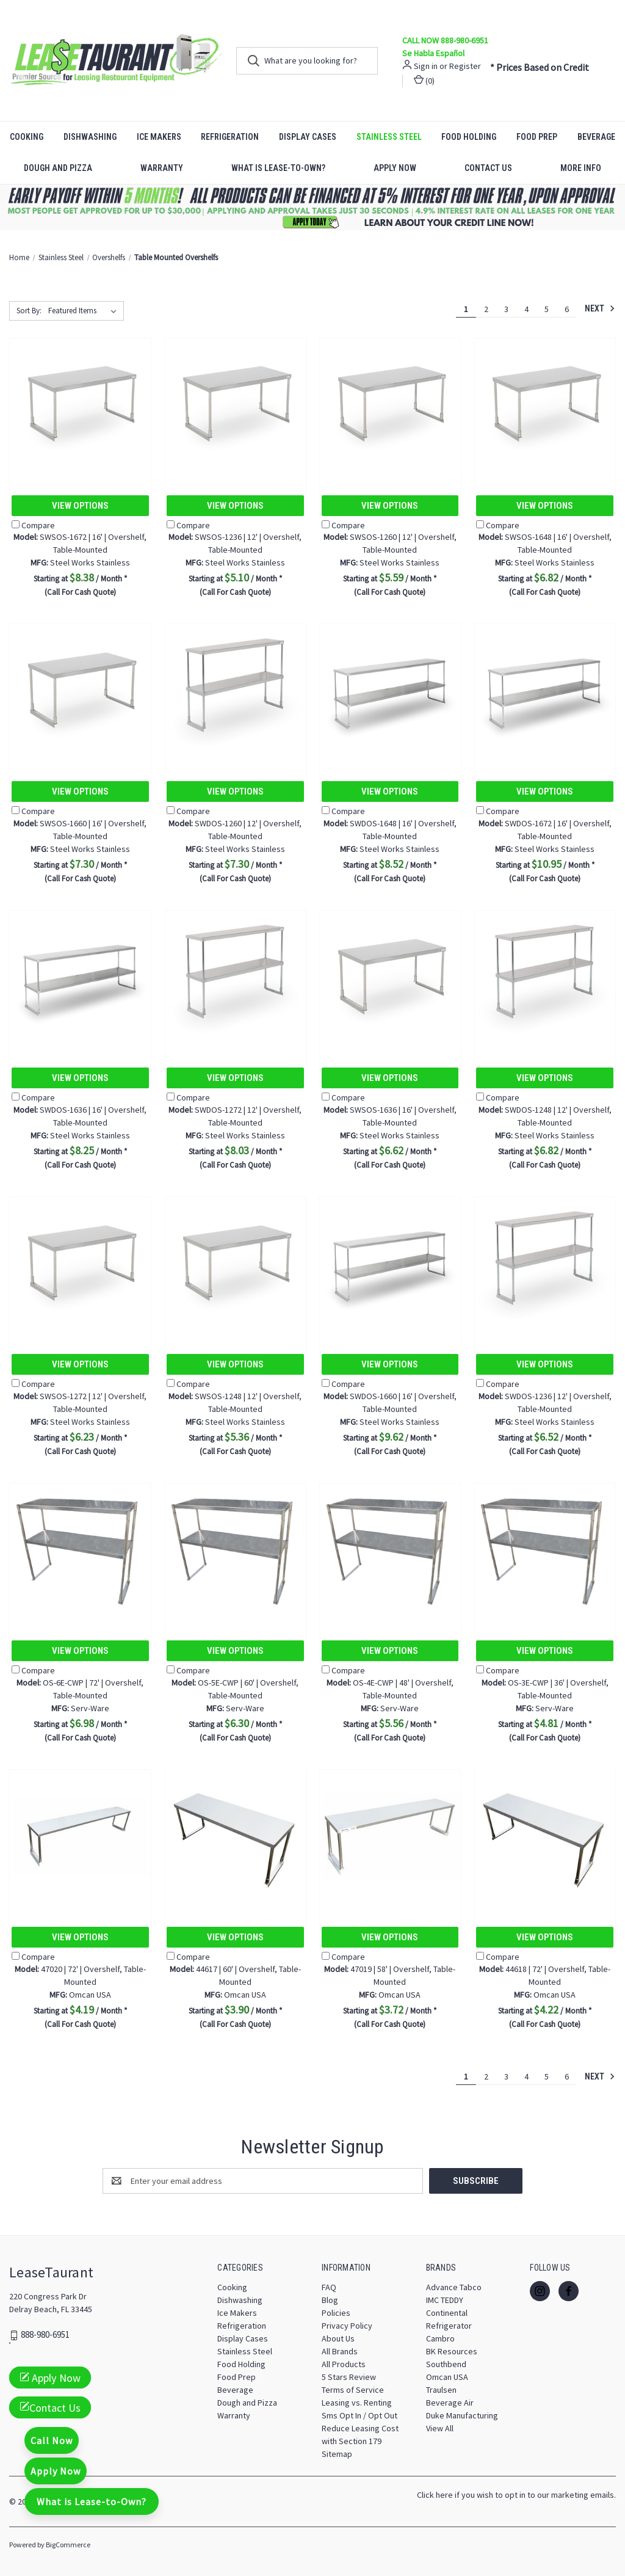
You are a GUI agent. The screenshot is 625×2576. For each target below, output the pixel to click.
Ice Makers (159, 137)
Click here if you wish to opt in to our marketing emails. (516, 2494)
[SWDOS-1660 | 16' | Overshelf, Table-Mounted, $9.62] (390, 1264)
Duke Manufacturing (462, 2415)
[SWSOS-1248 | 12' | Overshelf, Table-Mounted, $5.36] (235, 1264)
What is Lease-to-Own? (278, 168)
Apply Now (395, 168)
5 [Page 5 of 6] (546, 309)
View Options (80, 505)
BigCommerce (68, 2544)
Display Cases (307, 137)
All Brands (340, 2351)
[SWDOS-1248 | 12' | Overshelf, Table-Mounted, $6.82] (544, 977)
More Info (580, 168)
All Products (344, 2364)
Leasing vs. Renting (357, 2402)
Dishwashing (90, 137)
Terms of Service (353, 2389)
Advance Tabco (454, 2287)
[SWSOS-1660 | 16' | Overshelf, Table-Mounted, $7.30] (80, 691)
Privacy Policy (347, 2325)
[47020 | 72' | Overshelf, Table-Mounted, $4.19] (80, 1837)
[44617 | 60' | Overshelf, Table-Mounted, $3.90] (235, 1837)
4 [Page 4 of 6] (526, 309)
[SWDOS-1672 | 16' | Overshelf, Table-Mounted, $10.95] (544, 691)
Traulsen (441, 2389)
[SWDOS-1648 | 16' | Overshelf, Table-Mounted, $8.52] (390, 691)
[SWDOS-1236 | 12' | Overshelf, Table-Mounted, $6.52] (544, 1264)
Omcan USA (447, 2376)
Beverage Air (450, 2402)
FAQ (329, 2287)
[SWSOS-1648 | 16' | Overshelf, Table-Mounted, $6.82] (544, 405)
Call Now (52, 2440)
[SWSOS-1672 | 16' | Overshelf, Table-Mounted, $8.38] (80, 405)
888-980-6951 (45, 2335)
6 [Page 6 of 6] (567, 309)
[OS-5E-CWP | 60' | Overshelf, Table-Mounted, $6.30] (235, 1550)
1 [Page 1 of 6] (466, 309)
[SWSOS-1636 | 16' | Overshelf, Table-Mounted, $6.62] (390, 977)
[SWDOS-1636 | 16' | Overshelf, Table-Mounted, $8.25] (80, 977)
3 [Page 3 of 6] (506, 309)
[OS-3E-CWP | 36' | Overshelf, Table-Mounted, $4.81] (544, 1550)
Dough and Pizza (58, 168)
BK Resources (451, 2351)
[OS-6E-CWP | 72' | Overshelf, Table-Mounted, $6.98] (80, 1550)
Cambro (440, 2338)
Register (465, 65)
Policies (336, 2312)
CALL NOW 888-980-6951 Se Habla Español (445, 47)
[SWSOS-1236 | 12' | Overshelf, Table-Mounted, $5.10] (235, 405)
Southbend (446, 2364)
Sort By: (29, 310)
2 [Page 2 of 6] (486, 309)
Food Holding (468, 137)
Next (600, 308)
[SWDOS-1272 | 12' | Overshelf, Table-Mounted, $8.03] (235, 977)
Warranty (161, 168)
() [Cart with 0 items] (424, 80)
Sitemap (337, 2453)
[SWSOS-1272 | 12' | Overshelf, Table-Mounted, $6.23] (80, 1264)
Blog (330, 2299)
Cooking (26, 137)
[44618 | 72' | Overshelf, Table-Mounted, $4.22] (544, 1837)
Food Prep (536, 137)
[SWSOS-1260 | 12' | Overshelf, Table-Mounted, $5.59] (390, 405)
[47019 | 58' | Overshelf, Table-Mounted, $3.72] (390, 1837)
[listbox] (84, 311)
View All (439, 2428)
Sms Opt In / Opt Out (359, 2415)
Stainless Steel (389, 137)
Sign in (426, 65)
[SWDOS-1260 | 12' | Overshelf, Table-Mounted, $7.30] (235, 691)
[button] (313, 207)
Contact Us (488, 168)
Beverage (235, 2389)
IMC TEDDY (444, 2299)
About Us (338, 2338)
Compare (33, 525)
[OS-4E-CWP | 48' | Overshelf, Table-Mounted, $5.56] (390, 1550)
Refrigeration (230, 137)
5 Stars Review (349, 2376)
